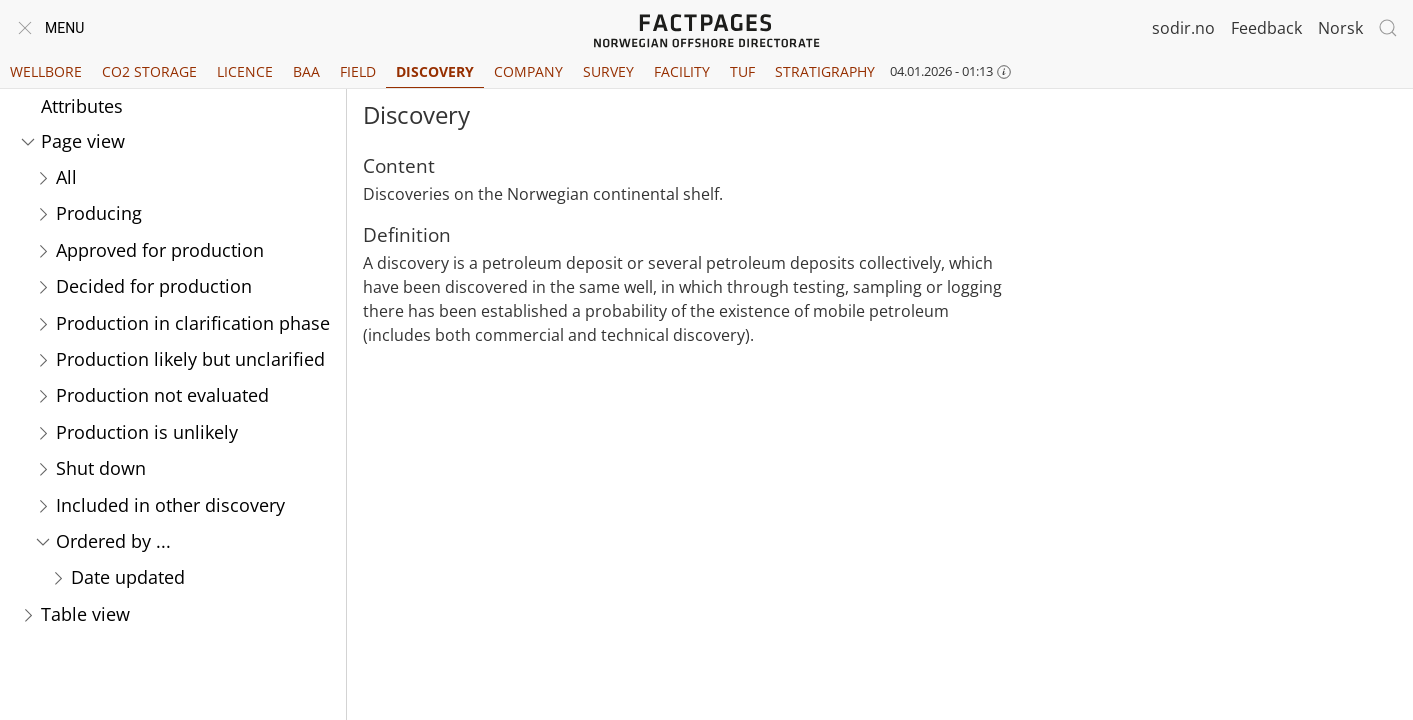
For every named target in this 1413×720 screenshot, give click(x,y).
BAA (306, 71)
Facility (682, 71)
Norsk (1340, 28)
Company (528, 71)
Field (358, 71)
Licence (245, 71)
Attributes (82, 106)
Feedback (1266, 28)
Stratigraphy (825, 71)
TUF (742, 71)
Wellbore (46, 71)
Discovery (435, 71)
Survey (608, 71)
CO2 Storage (149, 71)
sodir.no (1183, 28)
